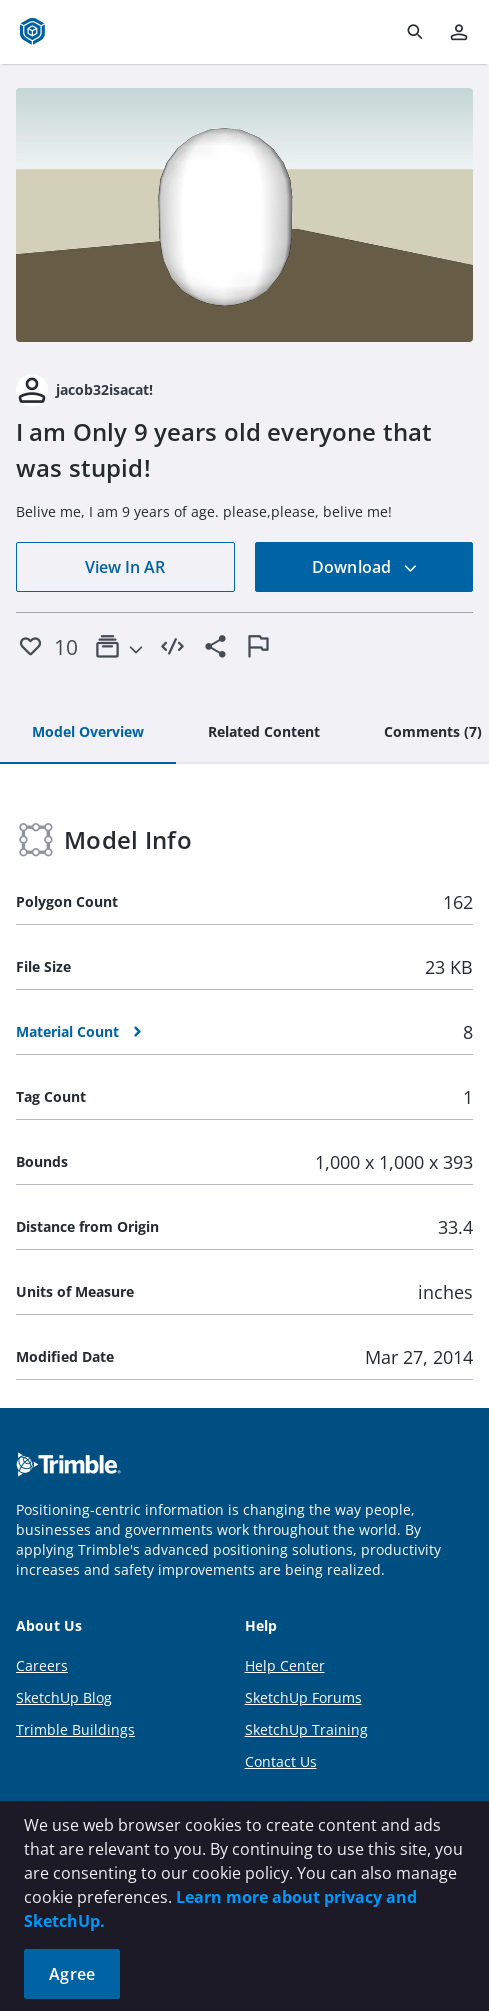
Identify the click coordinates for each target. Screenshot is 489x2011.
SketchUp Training (306, 1729)
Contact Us (281, 1761)
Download (365, 567)
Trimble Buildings (75, 1729)
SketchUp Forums (303, 1697)
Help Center (285, 1665)
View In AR (125, 567)
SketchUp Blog (64, 1697)
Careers (42, 1665)
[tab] (88, 733)
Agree (72, 1974)
